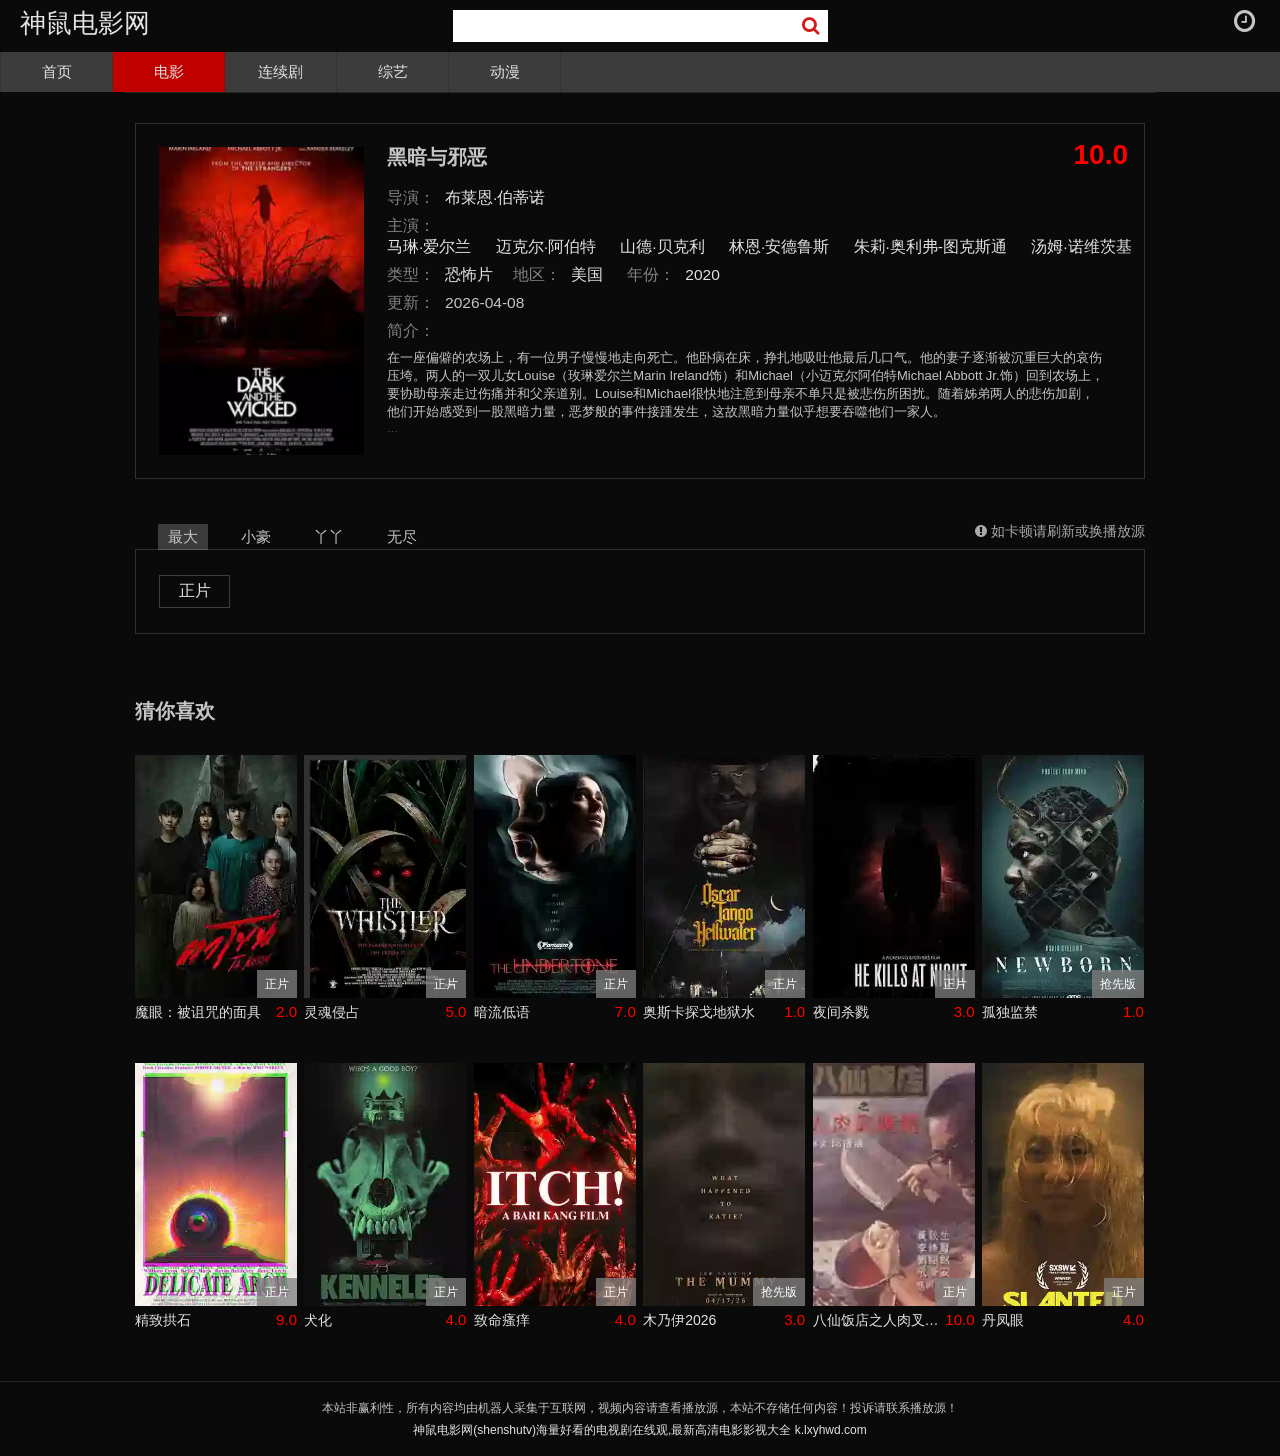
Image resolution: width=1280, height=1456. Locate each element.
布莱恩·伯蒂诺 (495, 197)
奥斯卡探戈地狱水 (699, 1012)
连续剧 (280, 71)
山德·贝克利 (662, 246)
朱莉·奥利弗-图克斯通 (930, 246)
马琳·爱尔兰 (429, 246)
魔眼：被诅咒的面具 (198, 1012)
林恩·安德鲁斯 (779, 246)
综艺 (393, 71)
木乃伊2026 (679, 1320)
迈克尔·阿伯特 (546, 246)
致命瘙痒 (502, 1320)
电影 (169, 71)
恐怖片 (469, 274)
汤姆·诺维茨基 (1081, 246)
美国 (587, 274)
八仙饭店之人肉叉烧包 (879, 1320)
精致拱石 (163, 1320)
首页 (57, 71)
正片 (195, 590)
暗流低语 (502, 1012)
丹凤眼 (1003, 1320)
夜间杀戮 (841, 1012)
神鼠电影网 (85, 23)
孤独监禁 (1010, 1012)
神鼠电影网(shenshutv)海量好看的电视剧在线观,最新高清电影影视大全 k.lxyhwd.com (639, 1430)
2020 (702, 274)
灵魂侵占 (332, 1012)
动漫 (505, 71)
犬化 (318, 1320)
